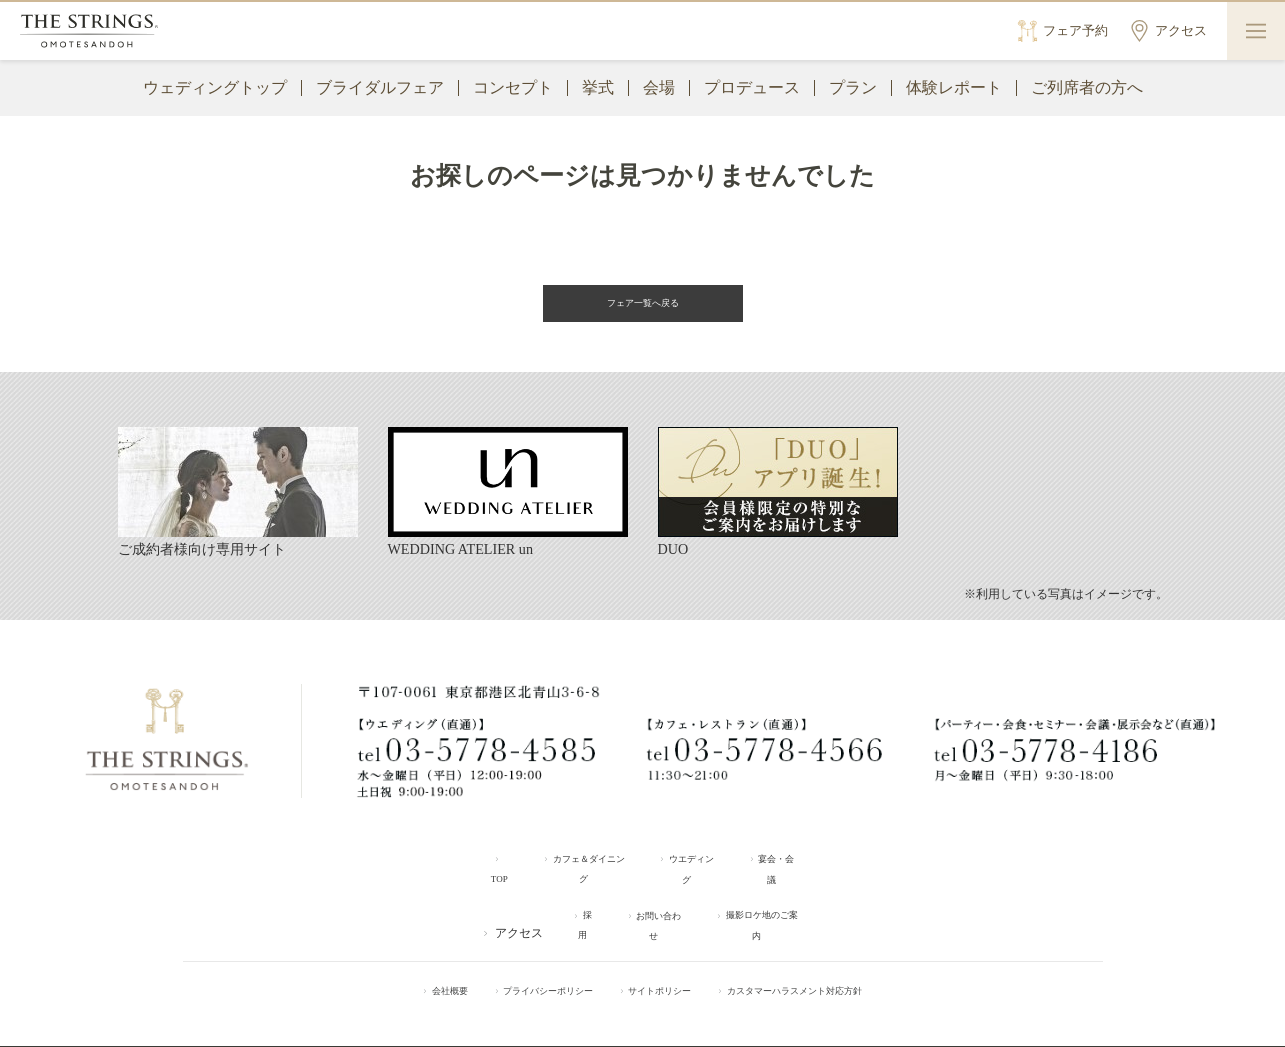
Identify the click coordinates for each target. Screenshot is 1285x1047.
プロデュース (752, 87)
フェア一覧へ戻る (643, 305)
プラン (853, 87)
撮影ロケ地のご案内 (777, 900)
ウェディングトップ (215, 87)
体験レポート (954, 87)
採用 (563, 900)
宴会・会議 (807, 863)
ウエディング (702, 863)
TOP (471, 863)
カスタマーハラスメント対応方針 (831, 956)
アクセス (489, 900)
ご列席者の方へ (1087, 87)
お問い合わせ (649, 900)
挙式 (598, 87)
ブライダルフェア (380, 87)
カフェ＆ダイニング (574, 863)
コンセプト (513, 87)
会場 (659, 87)
